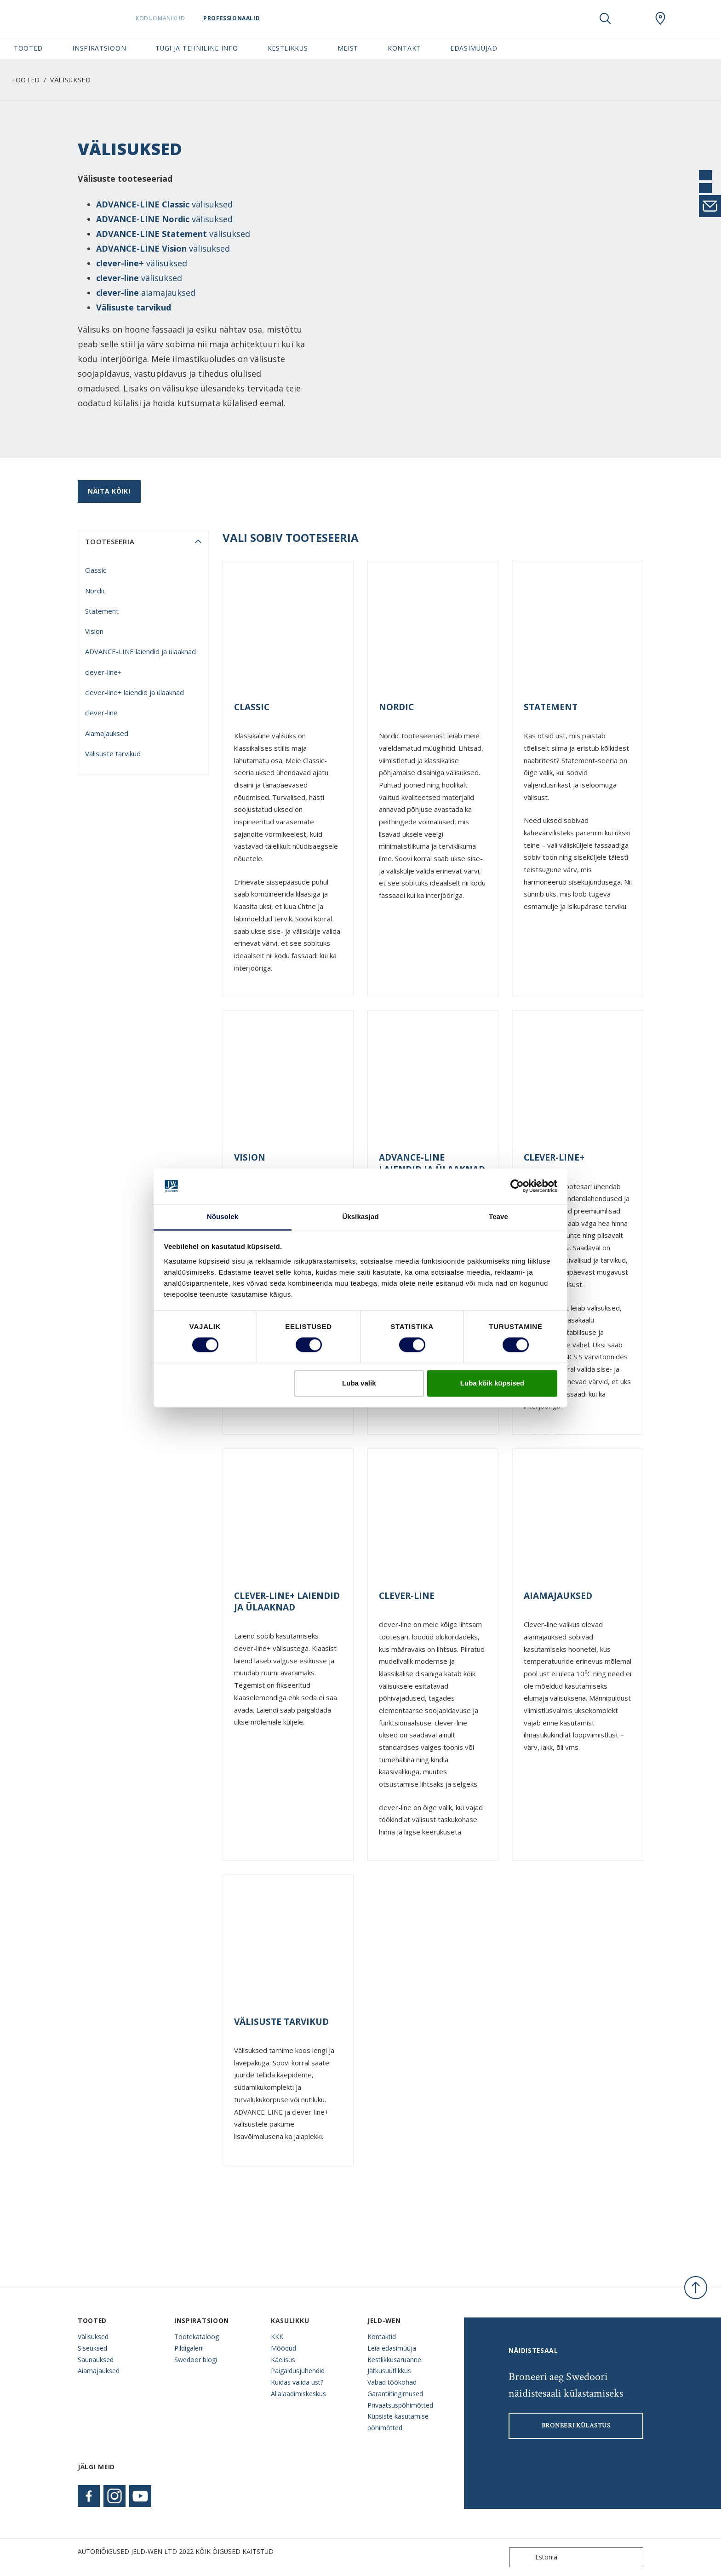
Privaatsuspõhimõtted (400, 2405)
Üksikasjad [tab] (360, 1216)
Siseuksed (92, 2348)
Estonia (535, 2557)
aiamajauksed (145, 292)
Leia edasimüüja (391, 2348)
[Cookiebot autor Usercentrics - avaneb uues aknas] (517, 1186)
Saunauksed (96, 2359)
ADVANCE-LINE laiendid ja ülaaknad (140, 651)
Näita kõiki (109, 491)
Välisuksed (93, 2336)
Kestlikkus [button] (288, 48)
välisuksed (164, 204)
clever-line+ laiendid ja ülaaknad (134, 692)
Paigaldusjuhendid (298, 2370)
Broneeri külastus (576, 2425)
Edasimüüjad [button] (474, 48)
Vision (94, 631)
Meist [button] (348, 48)
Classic (95, 570)
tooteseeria (109, 541)
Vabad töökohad (392, 2382)
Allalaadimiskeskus (298, 2393)
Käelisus (283, 2359)
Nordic (95, 590)
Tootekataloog (196, 2336)
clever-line (101, 712)
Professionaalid (234, 18)
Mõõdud (283, 2348)
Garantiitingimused (395, 2393)
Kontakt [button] (404, 48)
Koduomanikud (162, 18)
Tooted (25, 79)
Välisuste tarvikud (133, 307)
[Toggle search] (605, 18)
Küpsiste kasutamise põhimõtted (398, 2422)
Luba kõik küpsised (492, 1383)
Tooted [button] (28, 48)
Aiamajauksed (106, 733)
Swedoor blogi (195, 2359)
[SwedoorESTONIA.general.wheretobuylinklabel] (660, 18)
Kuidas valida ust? (297, 2382)
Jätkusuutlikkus (389, 2370)
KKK (277, 2336)
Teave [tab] (498, 1216)
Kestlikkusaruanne (394, 2359)
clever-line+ (103, 672)
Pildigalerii (189, 2348)
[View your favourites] (633, 18)
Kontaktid (381, 2336)
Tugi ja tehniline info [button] (196, 48)
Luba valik (359, 1383)
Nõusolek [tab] (222, 1216)
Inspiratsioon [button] (99, 48)
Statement (102, 610)
